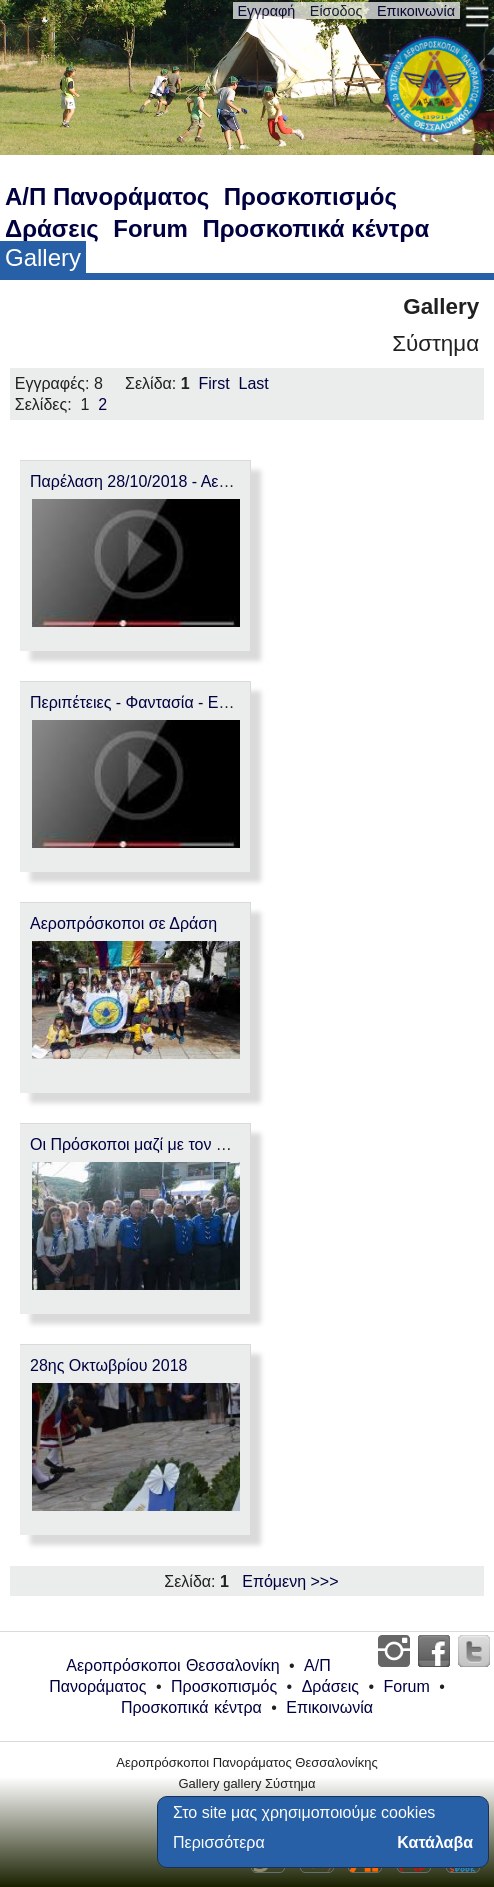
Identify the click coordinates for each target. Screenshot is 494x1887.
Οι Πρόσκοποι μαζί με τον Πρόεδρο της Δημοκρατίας (215, 1144)
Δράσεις (52, 228)
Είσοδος (336, 11)
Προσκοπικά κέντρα (315, 228)
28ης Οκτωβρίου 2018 (108, 1365)
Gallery (43, 257)
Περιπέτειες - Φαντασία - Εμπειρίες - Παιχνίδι (189, 702)
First (214, 383)
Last (254, 383)
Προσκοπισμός (310, 196)
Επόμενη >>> (290, 1581)
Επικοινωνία (416, 11)
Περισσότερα (219, 1842)
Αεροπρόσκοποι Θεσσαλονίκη (172, 1665)
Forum (150, 228)
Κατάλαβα (435, 1842)
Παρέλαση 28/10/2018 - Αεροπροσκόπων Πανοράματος (227, 481)
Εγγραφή (267, 11)
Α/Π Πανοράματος (107, 196)
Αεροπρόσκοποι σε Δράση (123, 923)
